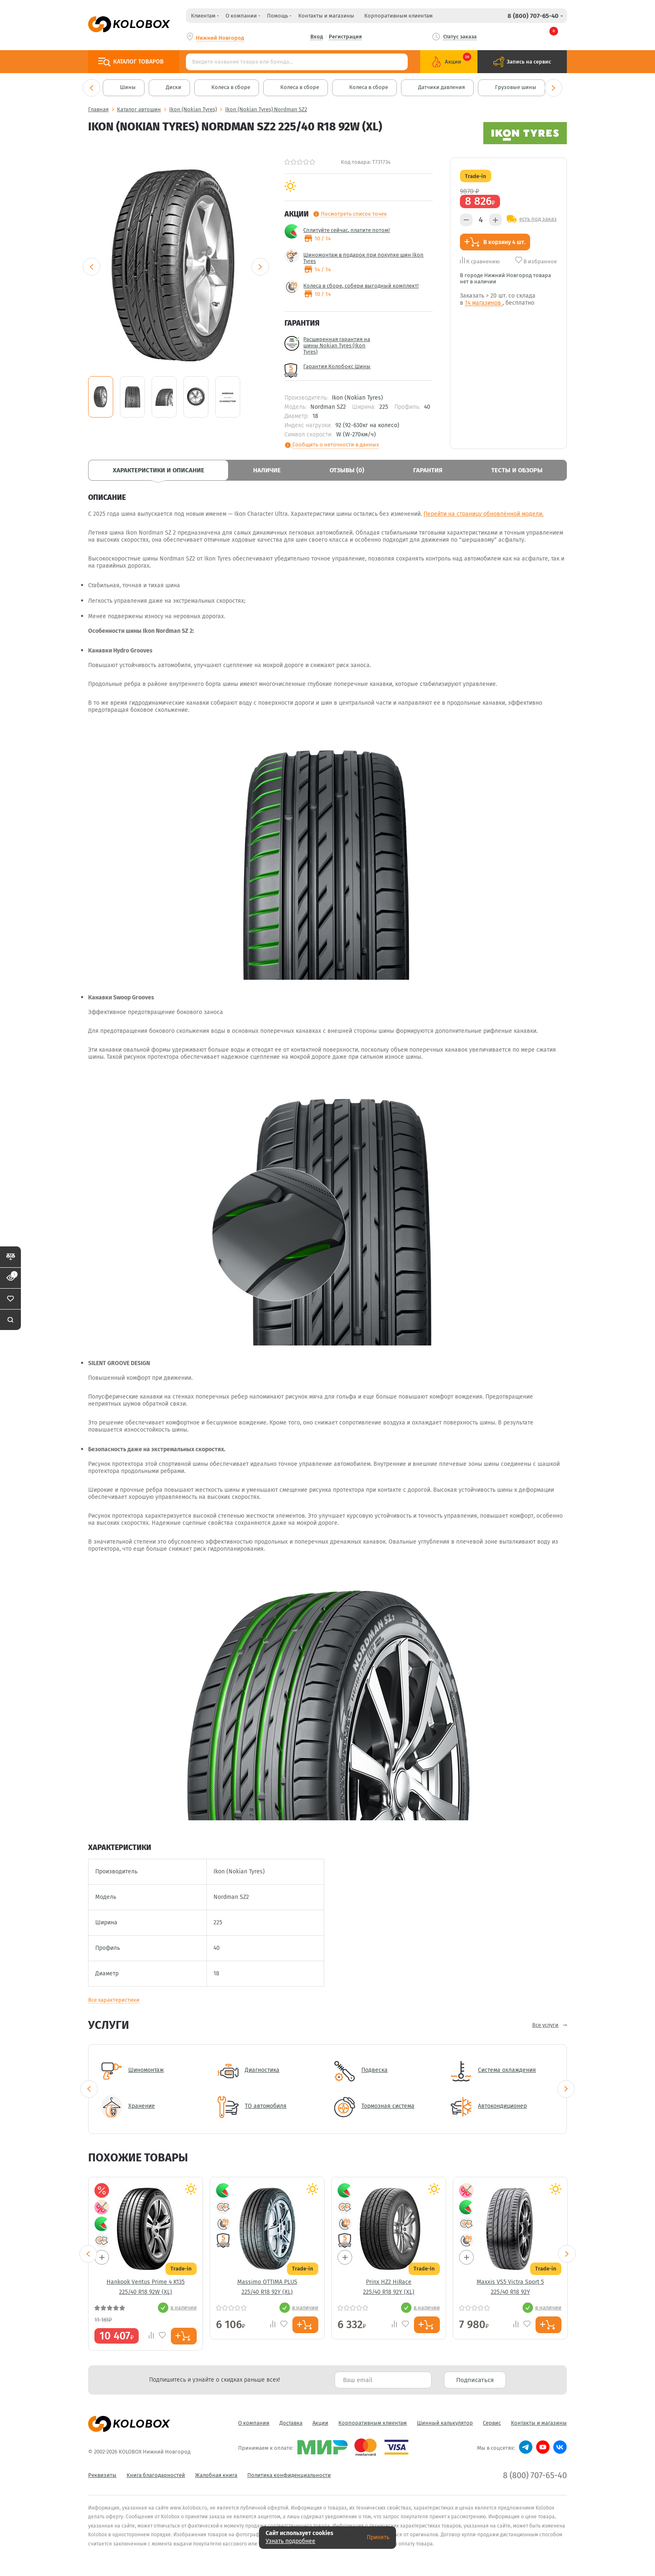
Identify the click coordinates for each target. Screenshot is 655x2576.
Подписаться (475, 2380)
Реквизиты (102, 2475)
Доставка (290, 2423)
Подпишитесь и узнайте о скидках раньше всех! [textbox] (214, 2379)
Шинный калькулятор (445, 2423)
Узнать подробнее (290, 2541)
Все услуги (545, 2025)
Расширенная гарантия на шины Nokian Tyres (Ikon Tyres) (336, 345)
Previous (91, 88)
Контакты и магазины (326, 16)
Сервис (492, 2423)
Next (553, 88)
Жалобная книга (216, 2475)
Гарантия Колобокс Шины (337, 366)
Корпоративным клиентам (398, 16)
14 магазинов (484, 302)
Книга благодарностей (156, 2475)
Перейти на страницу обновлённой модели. (483, 513)
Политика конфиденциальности (289, 2475)
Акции (320, 2423)
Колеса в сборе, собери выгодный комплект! (361, 286)
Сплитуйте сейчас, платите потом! (346, 230)
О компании (253, 2423)
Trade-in (475, 176)
